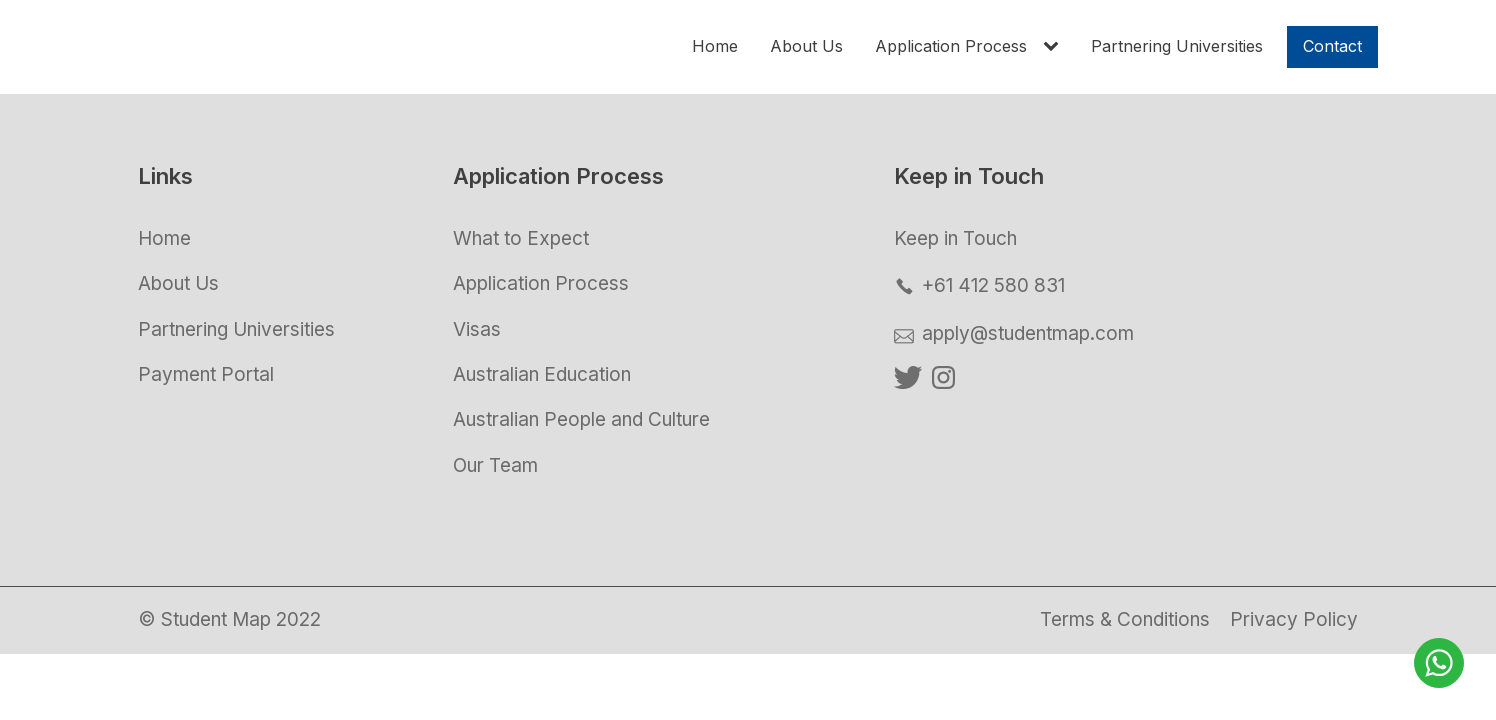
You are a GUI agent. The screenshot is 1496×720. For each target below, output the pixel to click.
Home (715, 46)
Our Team (495, 465)
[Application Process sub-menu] (1055, 47)
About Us (806, 46)
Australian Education (542, 374)
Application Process (951, 46)
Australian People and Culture (581, 419)
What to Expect (521, 238)
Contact (1332, 46)
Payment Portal (206, 374)
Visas (477, 329)
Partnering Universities (1177, 46)
